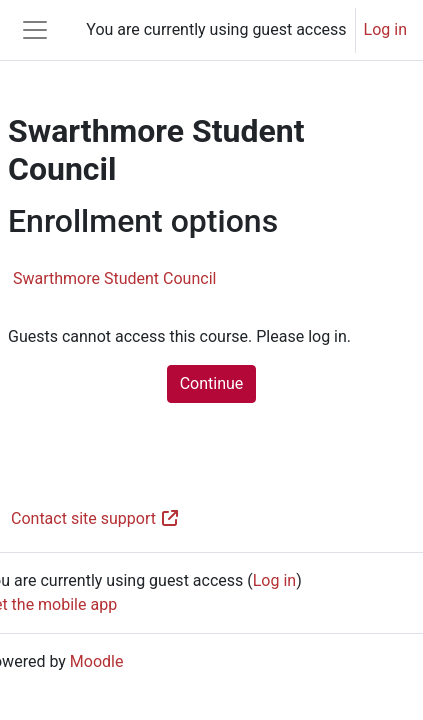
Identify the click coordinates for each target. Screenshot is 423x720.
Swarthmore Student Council (114, 278)
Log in (385, 29)
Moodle (97, 661)
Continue (212, 383)
